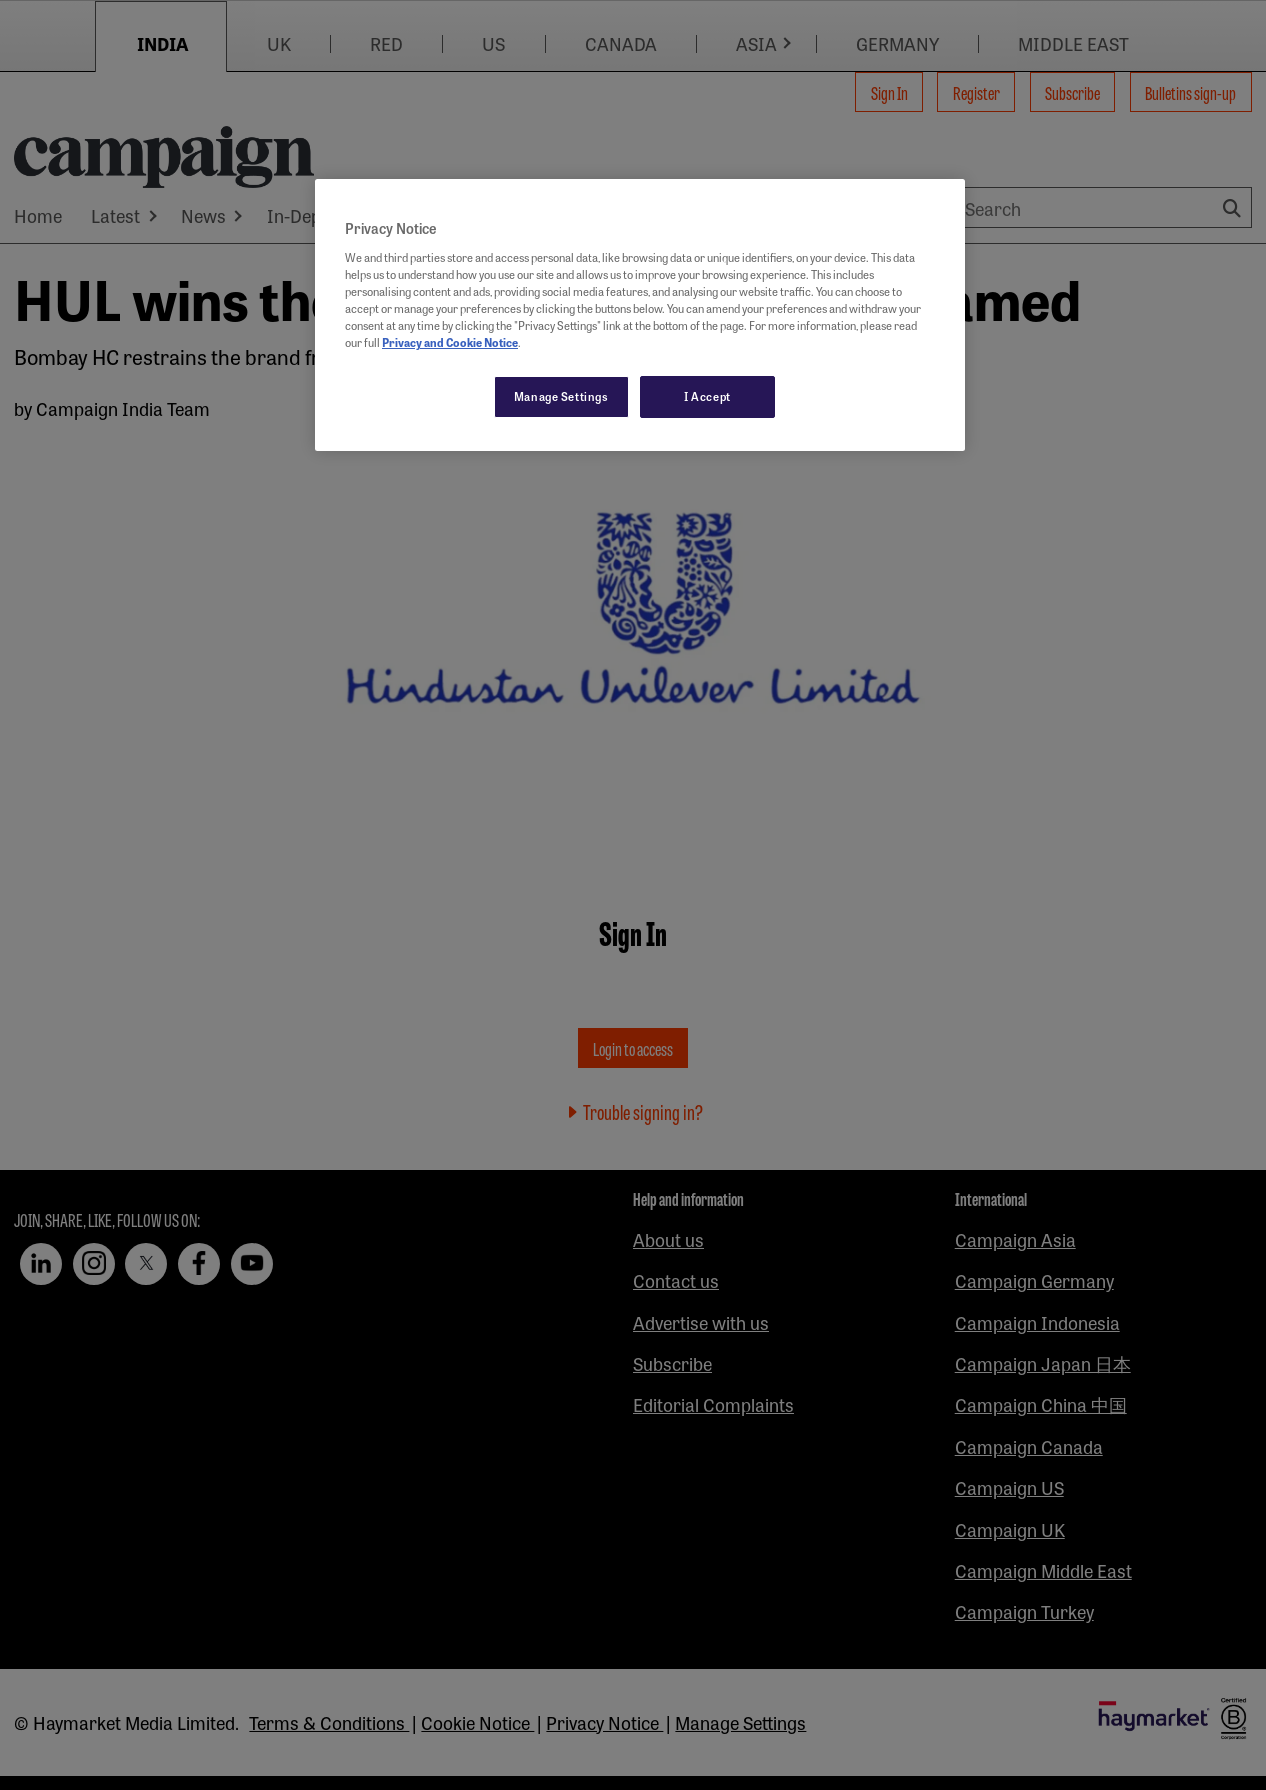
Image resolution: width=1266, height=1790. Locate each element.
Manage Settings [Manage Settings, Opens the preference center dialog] (561, 396)
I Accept (707, 396)
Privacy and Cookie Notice (450, 342)
